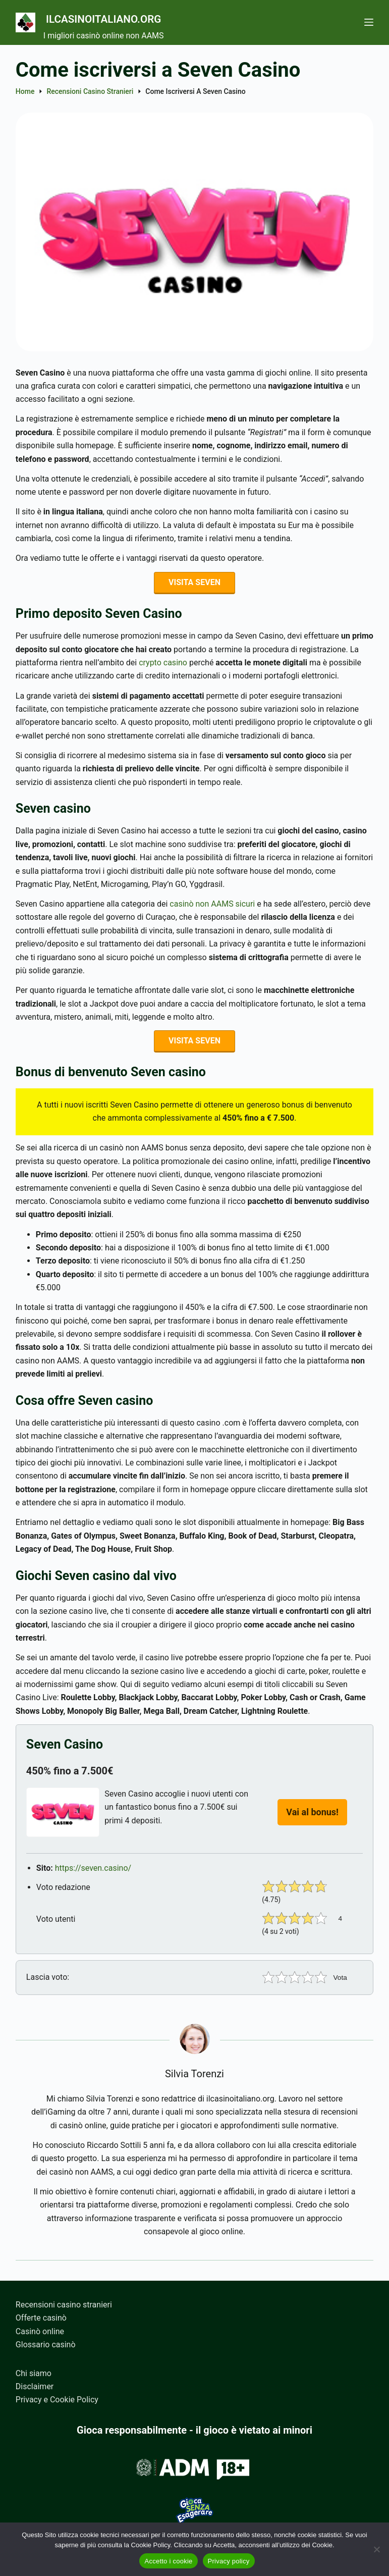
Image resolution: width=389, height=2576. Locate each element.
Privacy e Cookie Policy (57, 2400)
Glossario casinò (46, 2344)
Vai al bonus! (312, 1817)
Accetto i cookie (168, 2561)
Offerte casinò (41, 2318)
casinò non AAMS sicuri (212, 906)
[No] (376, 2549)
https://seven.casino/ (93, 1873)
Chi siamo (33, 2373)
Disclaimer (34, 2386)
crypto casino (163, 665)
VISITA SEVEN (194, 583)
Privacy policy (229, 2561)
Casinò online (40, 2331)
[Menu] (368, 22)
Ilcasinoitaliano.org (132, 17)
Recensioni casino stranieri (64, 2304)
